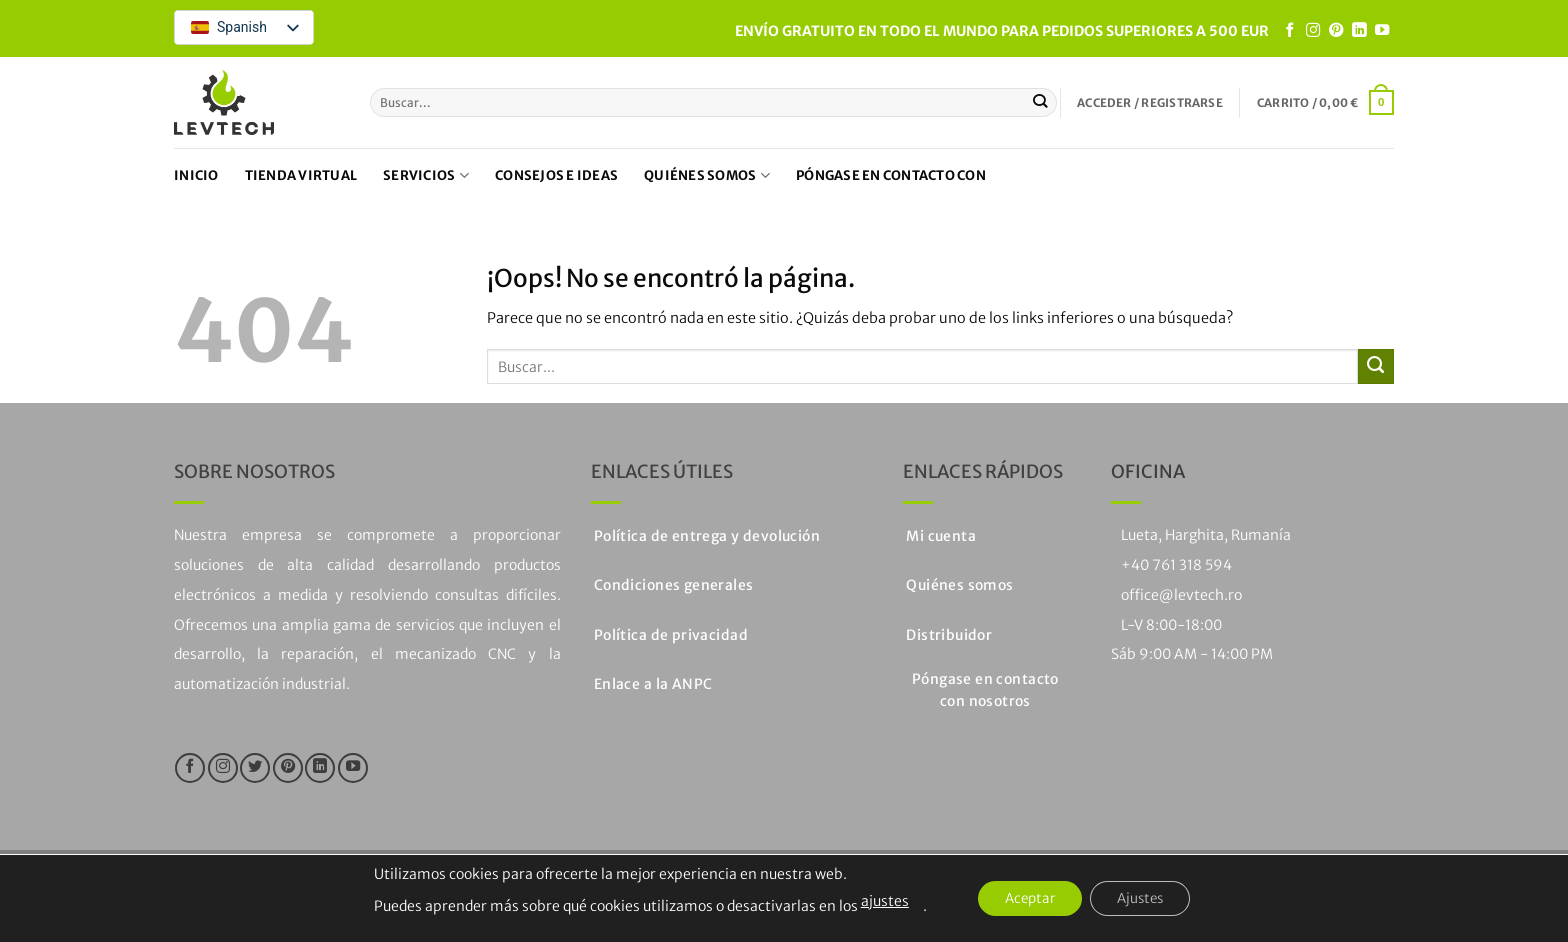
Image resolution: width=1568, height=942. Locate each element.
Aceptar (1025, 899)
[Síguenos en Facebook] (1290, 31)
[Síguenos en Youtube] (1382, 31)
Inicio (196, 175)
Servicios (426, 175)
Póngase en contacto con (891, 175)
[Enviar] (1040, 102)
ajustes (875, 901)
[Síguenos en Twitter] (255, 768)
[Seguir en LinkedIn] (1359, 31)
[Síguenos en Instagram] (1313, 31)
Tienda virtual (301, 175)
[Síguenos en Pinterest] (1336, 31)
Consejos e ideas (556, 175)
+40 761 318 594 (1176, 565)
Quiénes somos (707, 175)
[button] (1150, 103)
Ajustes (1145, 899)
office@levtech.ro (1181, 595)
